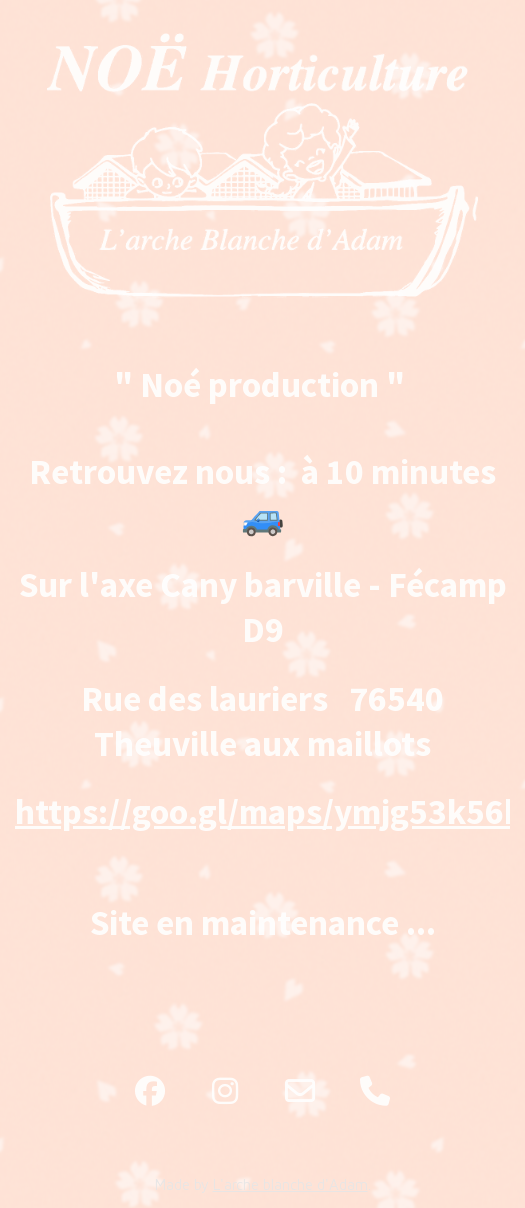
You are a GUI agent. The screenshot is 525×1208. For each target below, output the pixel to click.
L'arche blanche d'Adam (290, 1184)
